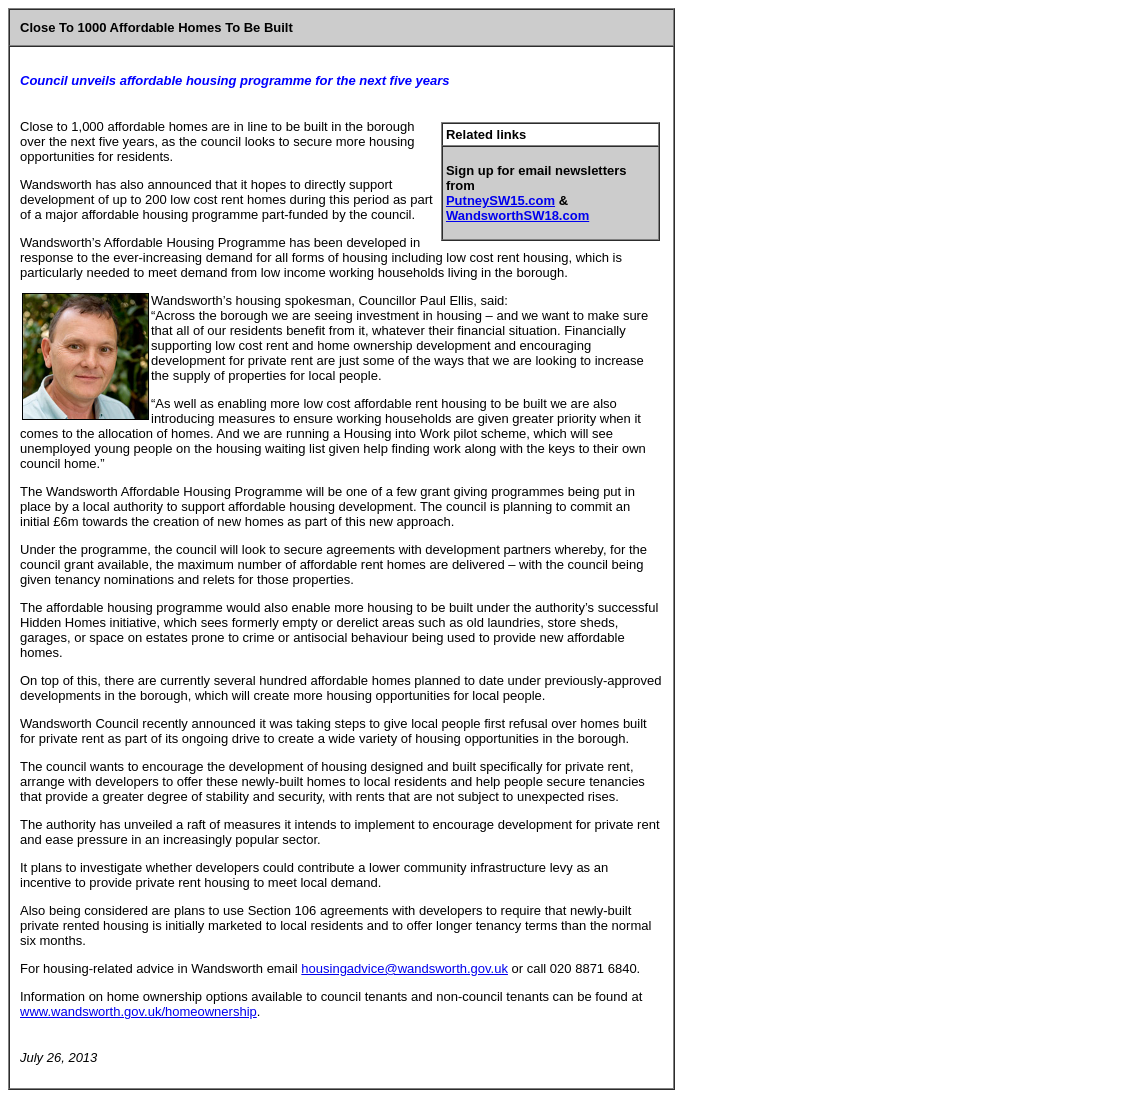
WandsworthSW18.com (517, 215)
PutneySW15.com (500, 200)
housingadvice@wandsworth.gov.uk (404, 968)
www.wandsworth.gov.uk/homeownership (138, 1011)
